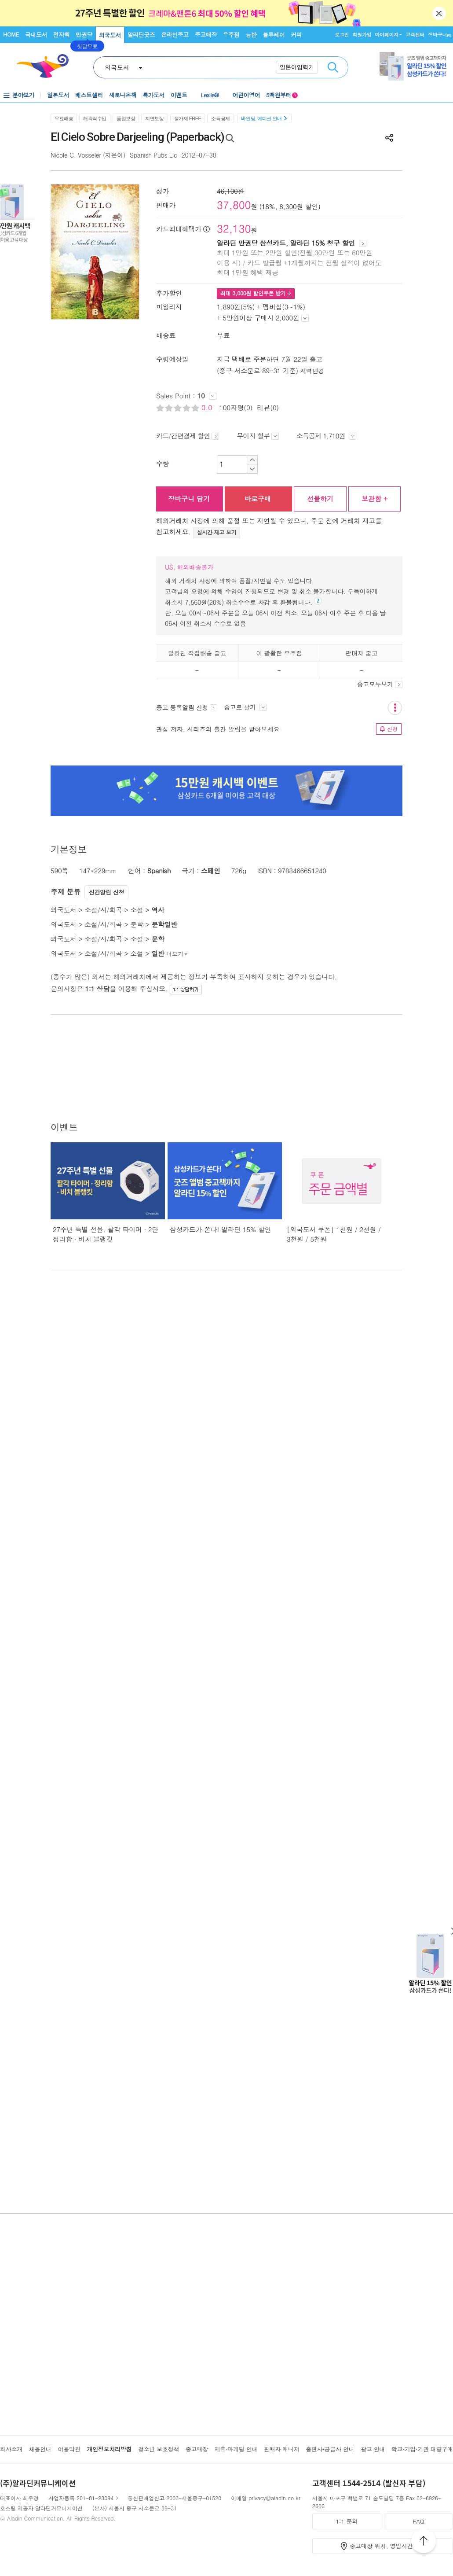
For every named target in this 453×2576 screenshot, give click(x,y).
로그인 (342, 34)
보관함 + (374, 498)
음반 (250, 34)
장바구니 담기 (189, 498)
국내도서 (36, 34)
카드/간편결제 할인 (187, 435)
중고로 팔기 (245, 707)
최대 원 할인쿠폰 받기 (255, 293)
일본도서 (58, 95)
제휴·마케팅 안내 (236, 2449)
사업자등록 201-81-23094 (80, 2498)
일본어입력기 (297, 67)
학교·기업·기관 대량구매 (422, 2449)
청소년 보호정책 (158, 2449)
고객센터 (415, 34)
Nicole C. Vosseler (76, 155)
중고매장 (206, 34)
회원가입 (361, 34)
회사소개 (11, 2449)
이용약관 (69, 2449)
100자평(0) (235, 407)
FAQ (418, 2521)
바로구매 (258, 498)
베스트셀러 (89, 95)
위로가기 (423, 2542)
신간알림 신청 (106, 892)
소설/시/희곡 (103, 909)
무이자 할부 (258, 435)
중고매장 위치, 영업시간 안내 (388, 2546)
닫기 (440, 13)
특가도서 (153, 95)
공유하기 (389, 138)
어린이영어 (246, 95)
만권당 (84, 34)
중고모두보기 (379, 684)
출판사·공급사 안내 (330, 2449)
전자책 (61, 34)
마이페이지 (386, 34)
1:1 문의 (347, 2521)
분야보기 (23, 95)
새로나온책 (123, 95)
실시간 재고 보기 (217, 532)
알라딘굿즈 (141, 34)
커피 (296, 34)
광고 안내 (373, 2449)
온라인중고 (175, 34)
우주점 (231, 34)
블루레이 (274, 34)
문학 (136, 924)
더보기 (177, 953)
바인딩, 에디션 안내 (264, 118)
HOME (11, 34)
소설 (136, 909)
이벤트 (179, 95)
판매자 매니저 (282, 2449)
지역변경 (312, 370)
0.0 (208, 407)
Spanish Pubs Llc (153, 155)
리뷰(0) (268, 407)
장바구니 (439, 34)
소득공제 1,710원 (326, 435)
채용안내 (40, 2449)
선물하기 (320, 498)
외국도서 (110, 35)
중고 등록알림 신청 (186, 707)
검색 (333, 67)
